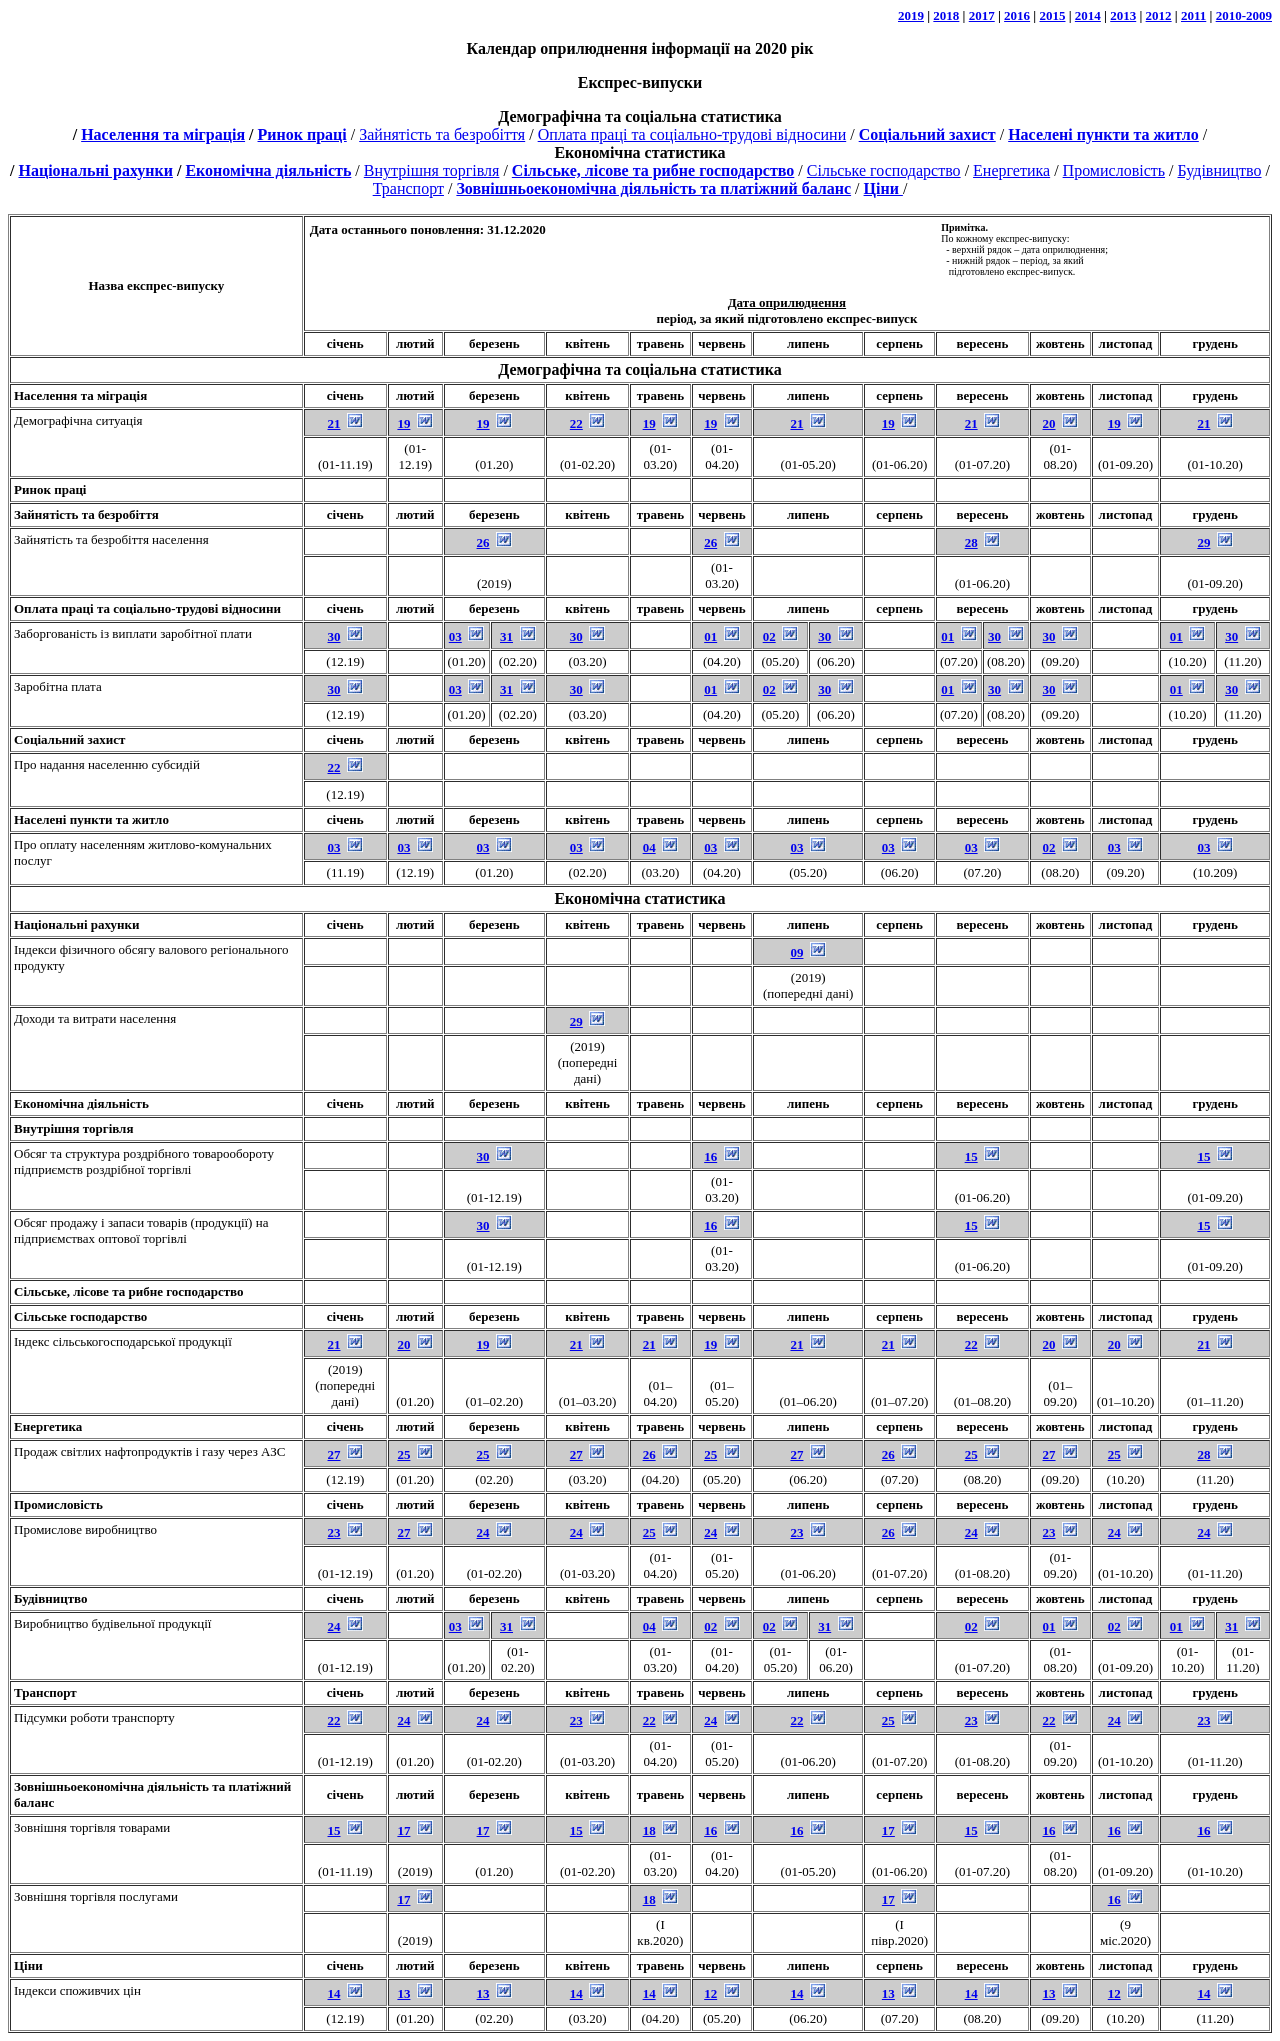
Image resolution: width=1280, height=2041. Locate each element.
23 (334, 1532)
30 (334, 636)
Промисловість (1114, 170)
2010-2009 (1244, 15)
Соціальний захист (69, 739)
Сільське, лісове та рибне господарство (129, 1291)
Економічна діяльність (268, 170)
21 (334, 423)
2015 (1052, 15)
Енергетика (1011, 170)
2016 (1017, 15)
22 (576, 423)
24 (483, 1532)
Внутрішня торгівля (432, 170)
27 (334, 1454)
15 (971, 1156)
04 (649, 847)
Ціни (28, 1965)
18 (649, 1830)
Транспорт (408, 188)
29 (1203, 542)
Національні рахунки (95, 170)
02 (769, 636)
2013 (1123, 15)
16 (710, 1156)
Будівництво (1219, 170)
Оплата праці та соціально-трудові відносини (692, 134)
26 (483, 542)
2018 (946, 15)
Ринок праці (302, 134)
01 (710, 636)
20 (1049, 423)
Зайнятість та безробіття (442, 134)
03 (455, 636)
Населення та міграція (163, 134)
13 (403, 1993)
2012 (1159, 15)
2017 (982, 15)
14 (334, 1993)
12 (710, 1993)
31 (506, 636)
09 (796, 952)
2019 (911, 15)
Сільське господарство (884, 170)
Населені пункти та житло (91, 819)
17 (403, 1830)
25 (403, 1454)
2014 (1088, 15)
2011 (1193, 15)
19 (403, 423)
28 (971, 542)
